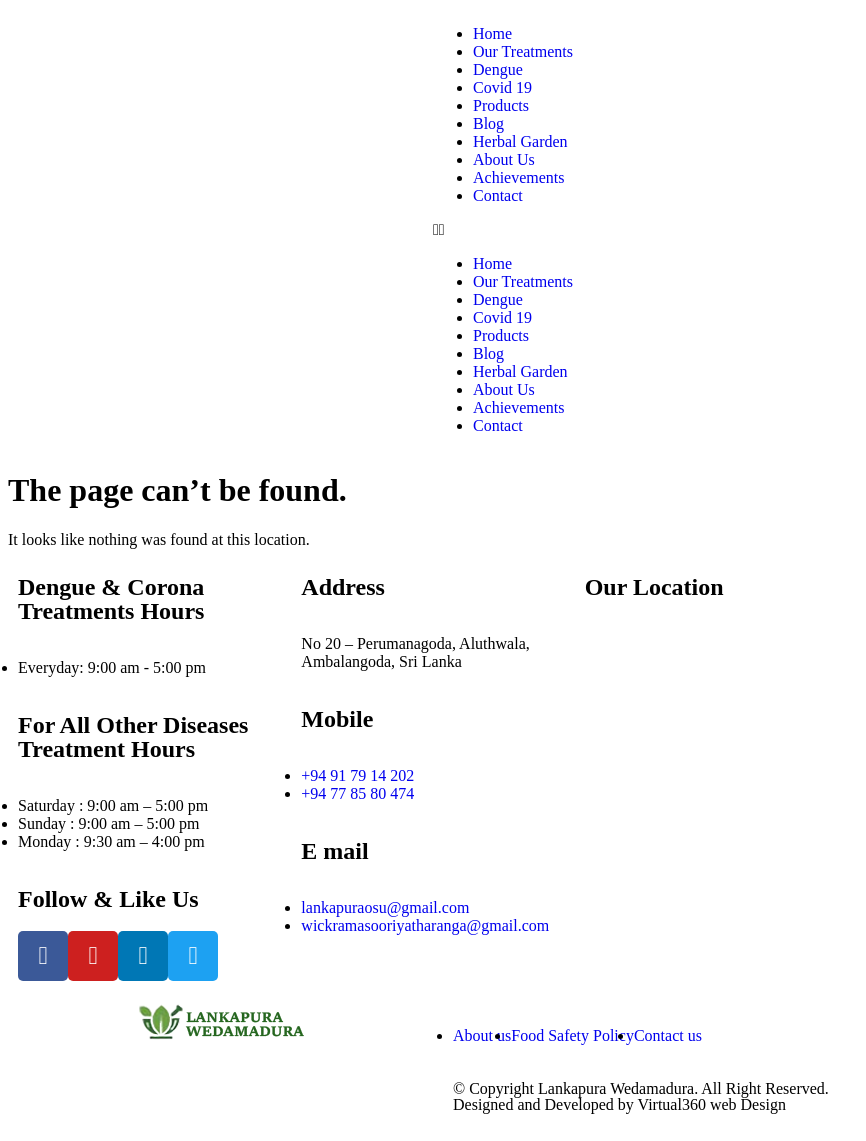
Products (501, 105)
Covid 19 (502, 87)
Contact (498, 195)
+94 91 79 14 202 (357, 775)
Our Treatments (523, 51)
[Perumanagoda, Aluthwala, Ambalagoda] (716, 769)
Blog (488, 123)
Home (492, 33)
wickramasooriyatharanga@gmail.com (425, 925)
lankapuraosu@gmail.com (385, 907)
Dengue (498, 69)
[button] (539, 230)
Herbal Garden (520, 141)
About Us (504, 159)
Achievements (519, 177)
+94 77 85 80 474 (357, 793)
